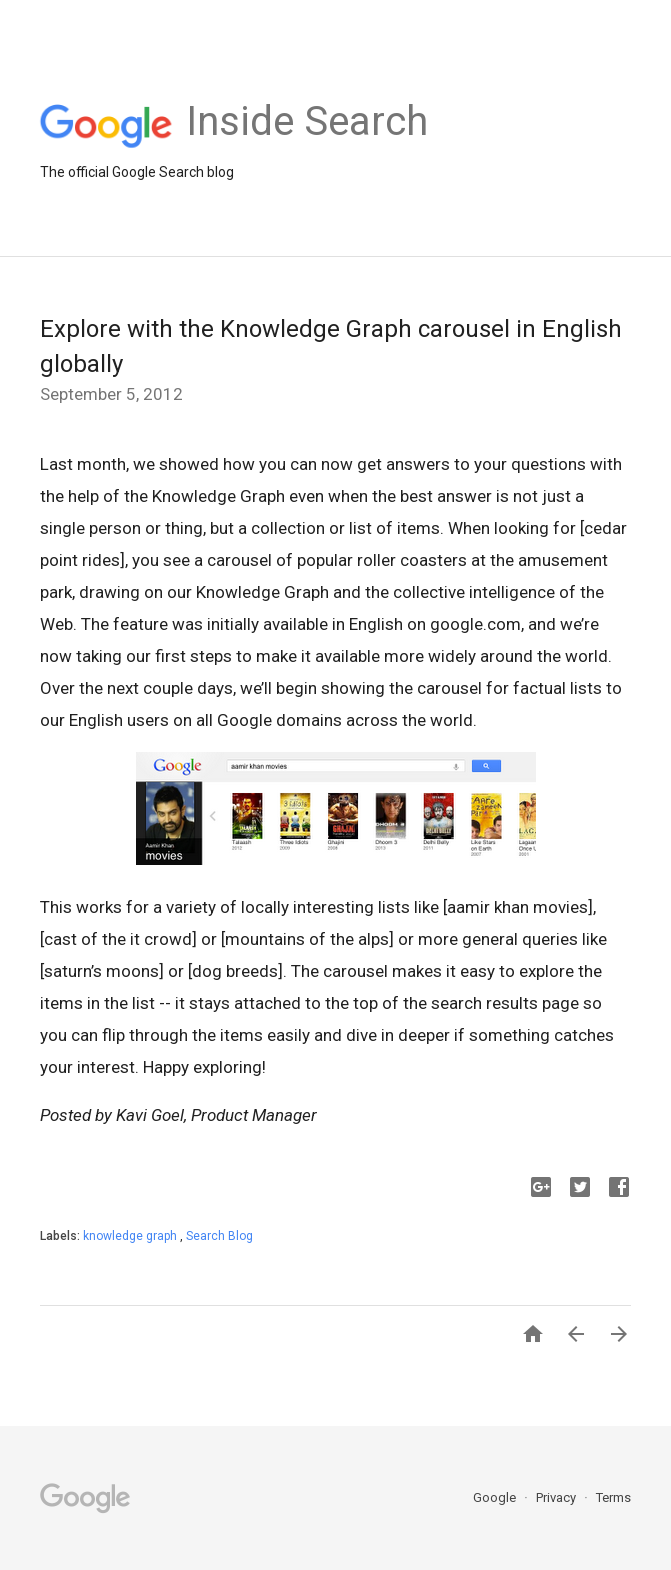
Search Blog (219, 1236)
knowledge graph (131, 1236)
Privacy (557, 1497)
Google (496, 1497)
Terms (613, 1497)
